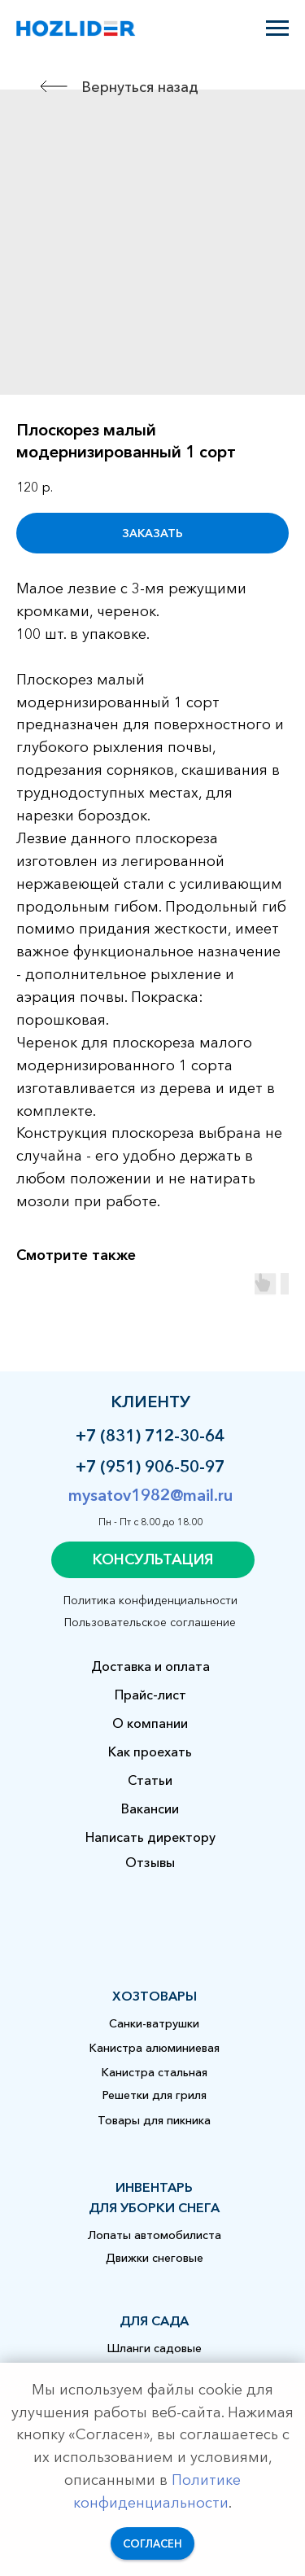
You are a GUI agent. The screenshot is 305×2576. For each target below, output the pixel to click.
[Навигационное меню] (277, 28)
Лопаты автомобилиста (154, 2235)
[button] (153, 1560)
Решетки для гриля (154, 2095)
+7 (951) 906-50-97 (150, 1466)
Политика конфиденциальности (150, 1600)
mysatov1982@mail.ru (150, 1495)
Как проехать (150, 1751)
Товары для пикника (154, 2120)
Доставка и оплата (150, 1666)
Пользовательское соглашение (150, 1622)
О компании (150, 1723)
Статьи (150, 1780)
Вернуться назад (139, 87)
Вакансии (150, 1808)
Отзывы (150, 1862)
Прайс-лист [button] (150, 1694)
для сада (154, 2320)
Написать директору (150, 1837)
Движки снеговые (154, 2257)
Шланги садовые (154, 2348)
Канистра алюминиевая (154, 2047)
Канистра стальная (154, 2072)
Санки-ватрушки (154, 2023)
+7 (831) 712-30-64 (150, 1435)
